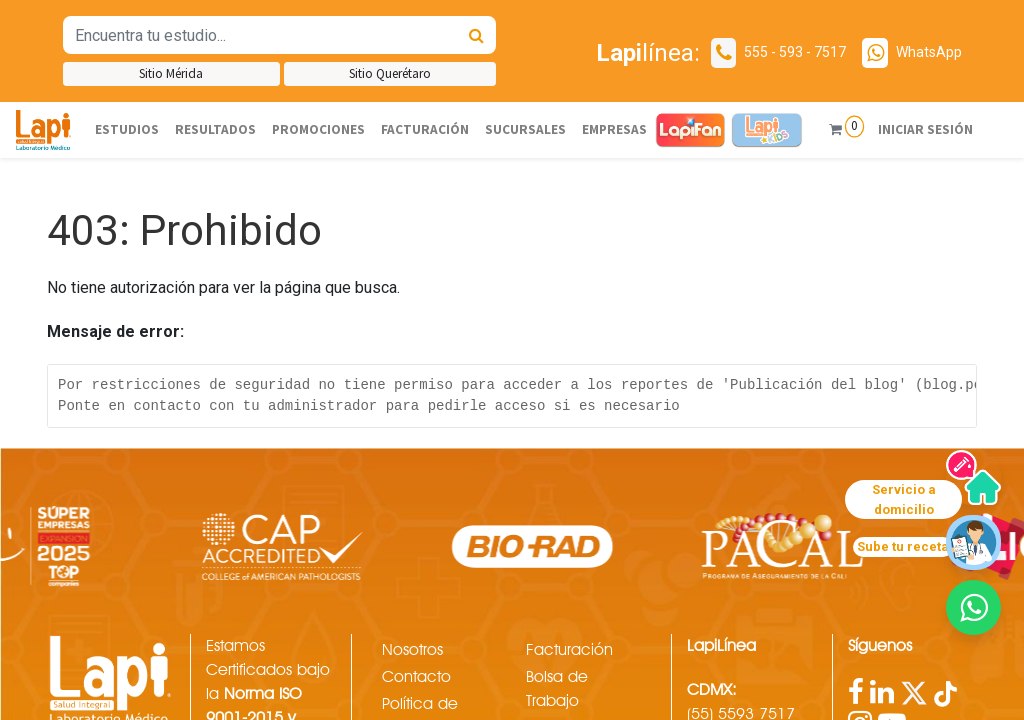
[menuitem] (127, 130)
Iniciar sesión (921, 129)
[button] (973, 607)
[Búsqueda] (476, 35)
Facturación (569, 649)
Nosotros (412, 649)
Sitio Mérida (171, 73)
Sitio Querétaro (390, 73)
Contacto (416, 676)
